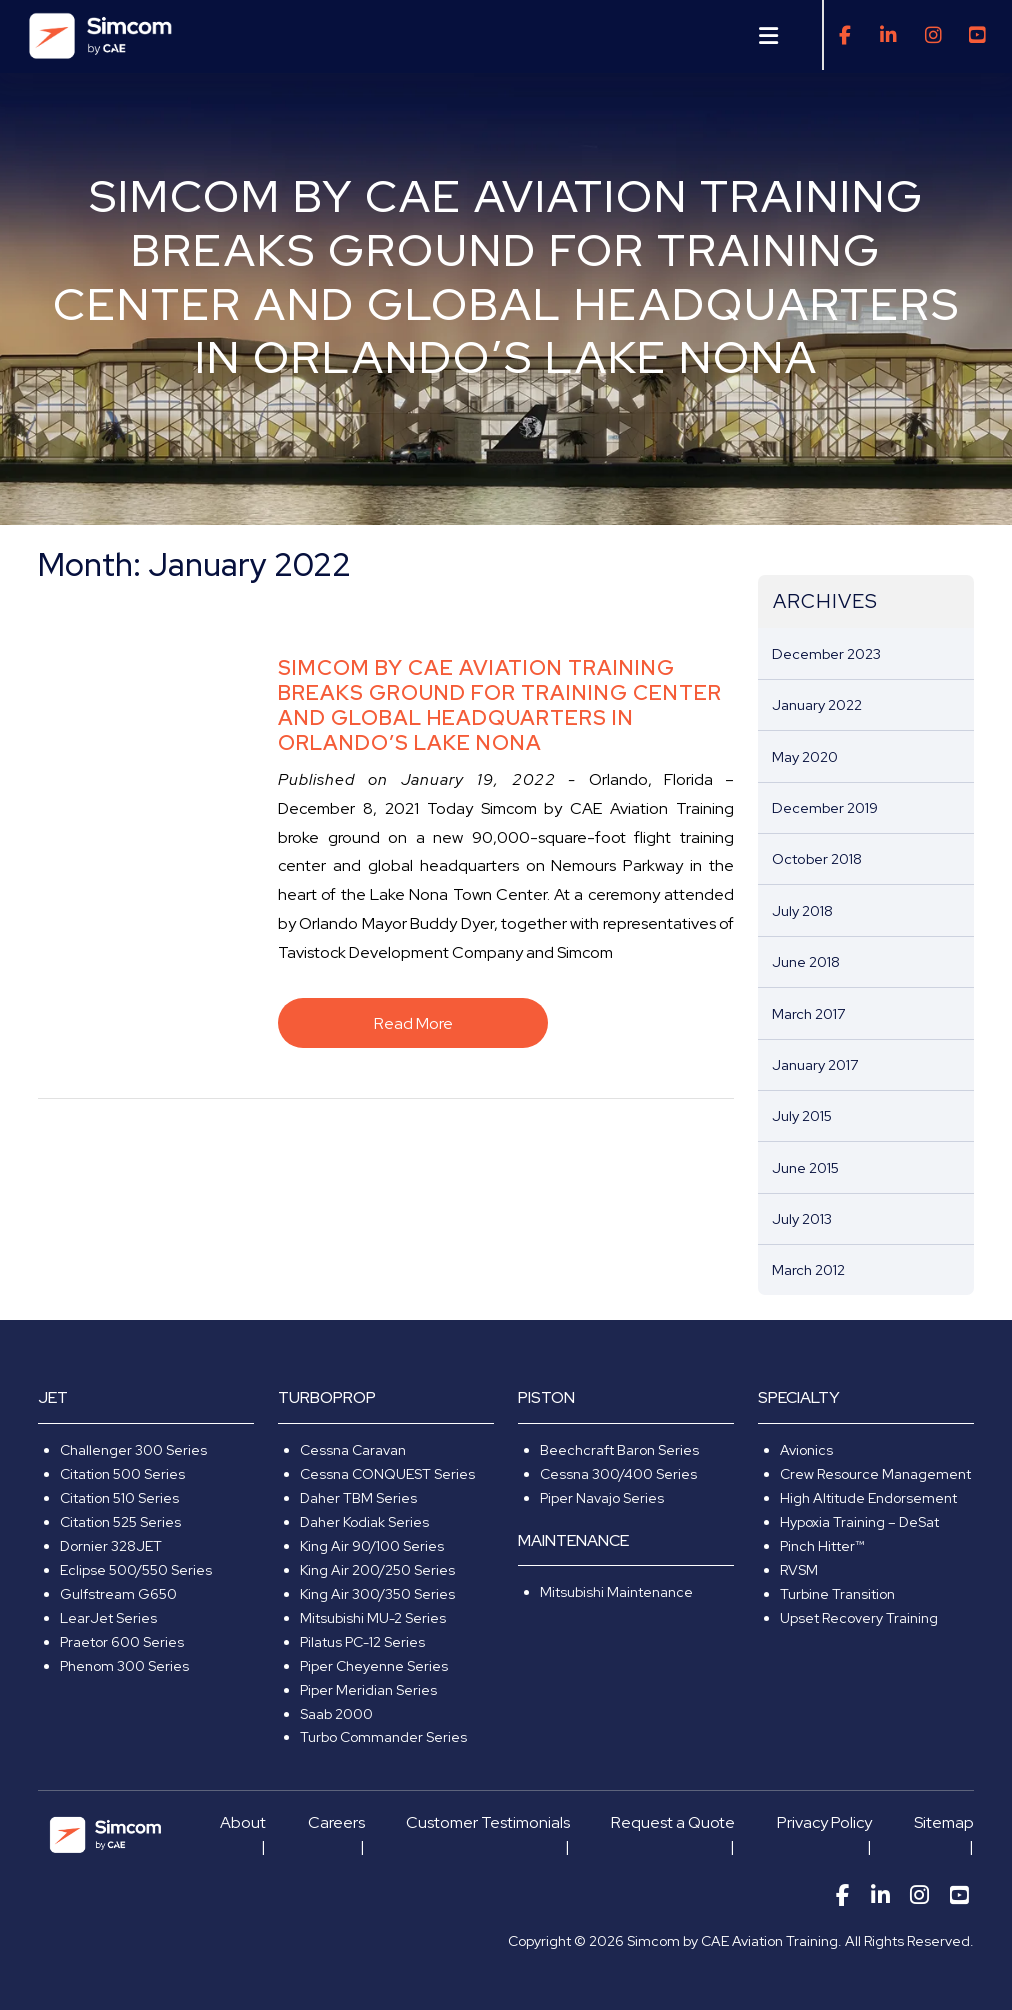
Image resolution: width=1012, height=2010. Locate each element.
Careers (336, 1822)
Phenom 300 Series (124, 1666)
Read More (413, 1023)
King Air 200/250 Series (377, 1570)
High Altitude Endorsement (868, 1498)
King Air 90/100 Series (372, 1546)
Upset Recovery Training (859, 1618)
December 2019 (825, 807)
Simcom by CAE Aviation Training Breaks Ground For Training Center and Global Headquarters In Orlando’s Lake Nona (500, 705)
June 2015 (805, 1167)
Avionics (806, 1450)
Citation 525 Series (120, 1522)
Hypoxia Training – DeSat (859, 1522)
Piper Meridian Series (368, 1690)
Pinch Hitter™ (822, 1546)
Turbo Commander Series (383, 1737)
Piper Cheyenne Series (374, 1666)
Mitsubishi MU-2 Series (373, 1618)
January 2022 (817, 704)
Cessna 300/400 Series (618, 1474)
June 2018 (806, 961)
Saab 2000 (336, 1714)
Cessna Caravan (353, 1450)
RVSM (799, 1570)
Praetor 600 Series (122, 1642)
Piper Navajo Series (602, 1498)
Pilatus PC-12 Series (362, 1642)
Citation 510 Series (119, 1498)
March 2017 (809, 1013)
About (243, 1822)
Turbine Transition (837, 1594)
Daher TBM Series (358, 1498)
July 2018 (802, 910)
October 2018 (817, 858)
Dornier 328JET (111, 1546)
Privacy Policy (824, 1822)
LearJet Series (108, 1618)
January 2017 (815, 1064)
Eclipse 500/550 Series (136, 1570)
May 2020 (805, 756)
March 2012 (808, 1269)
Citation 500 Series (122, 1474)
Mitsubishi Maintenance (616, 1592)
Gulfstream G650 (118, 1594)
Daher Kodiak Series (364, 1522)
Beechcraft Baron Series (619, 1450)
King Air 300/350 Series (377, 1594)
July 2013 (802, 1218)
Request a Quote (673, 1822)
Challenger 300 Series (133, 1450)
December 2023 (826, 653)
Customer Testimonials (488, 1822)
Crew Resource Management (875, 1474)
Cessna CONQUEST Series (387, 1474)
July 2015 (802, 1115)
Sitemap (944, 1822)
